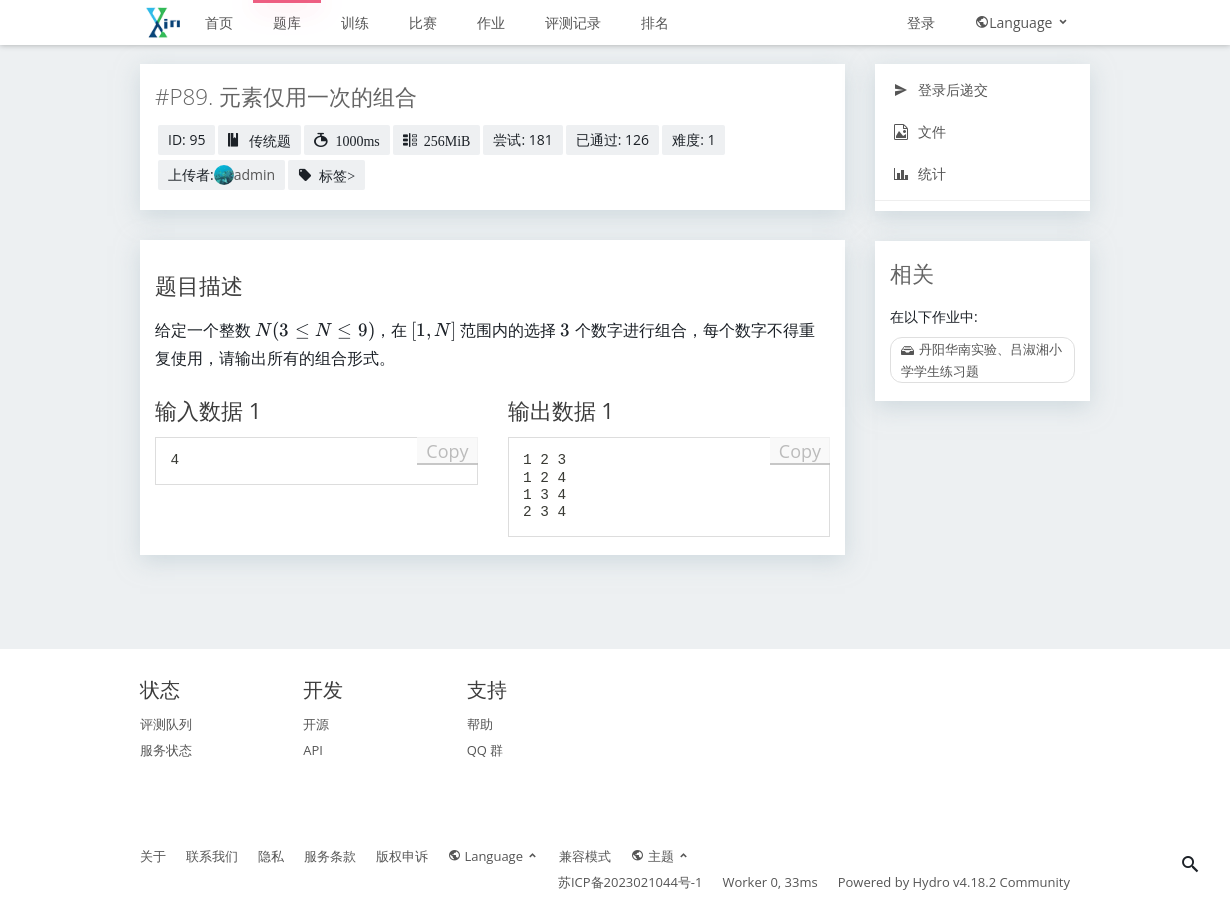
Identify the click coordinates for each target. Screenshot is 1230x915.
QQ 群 (485, 750)
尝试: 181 (522, 139)
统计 (919, 173)
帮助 (480, 724)
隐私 (271, 856)
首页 (219, 22)
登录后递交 (940, 89)
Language (1022, 22)
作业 (491, 22)
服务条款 (330, 856)
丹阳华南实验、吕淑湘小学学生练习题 (981, 360)
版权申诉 (402, 856)
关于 (153, 856)
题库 (287, 22)
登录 (921, 22)
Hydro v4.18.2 (955, 882)
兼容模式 (585, 856)
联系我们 (212, 856)
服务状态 (166, 750)
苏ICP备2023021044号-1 (630, 882)
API (313, 750)
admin (254, 174)
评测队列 (166, 724)
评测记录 (573, 22)
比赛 (423, 22)
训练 (355, 22)
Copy (447, 451)
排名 (655, 22)
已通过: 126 (612, 139)
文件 (919, 131)
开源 (316, 724)
